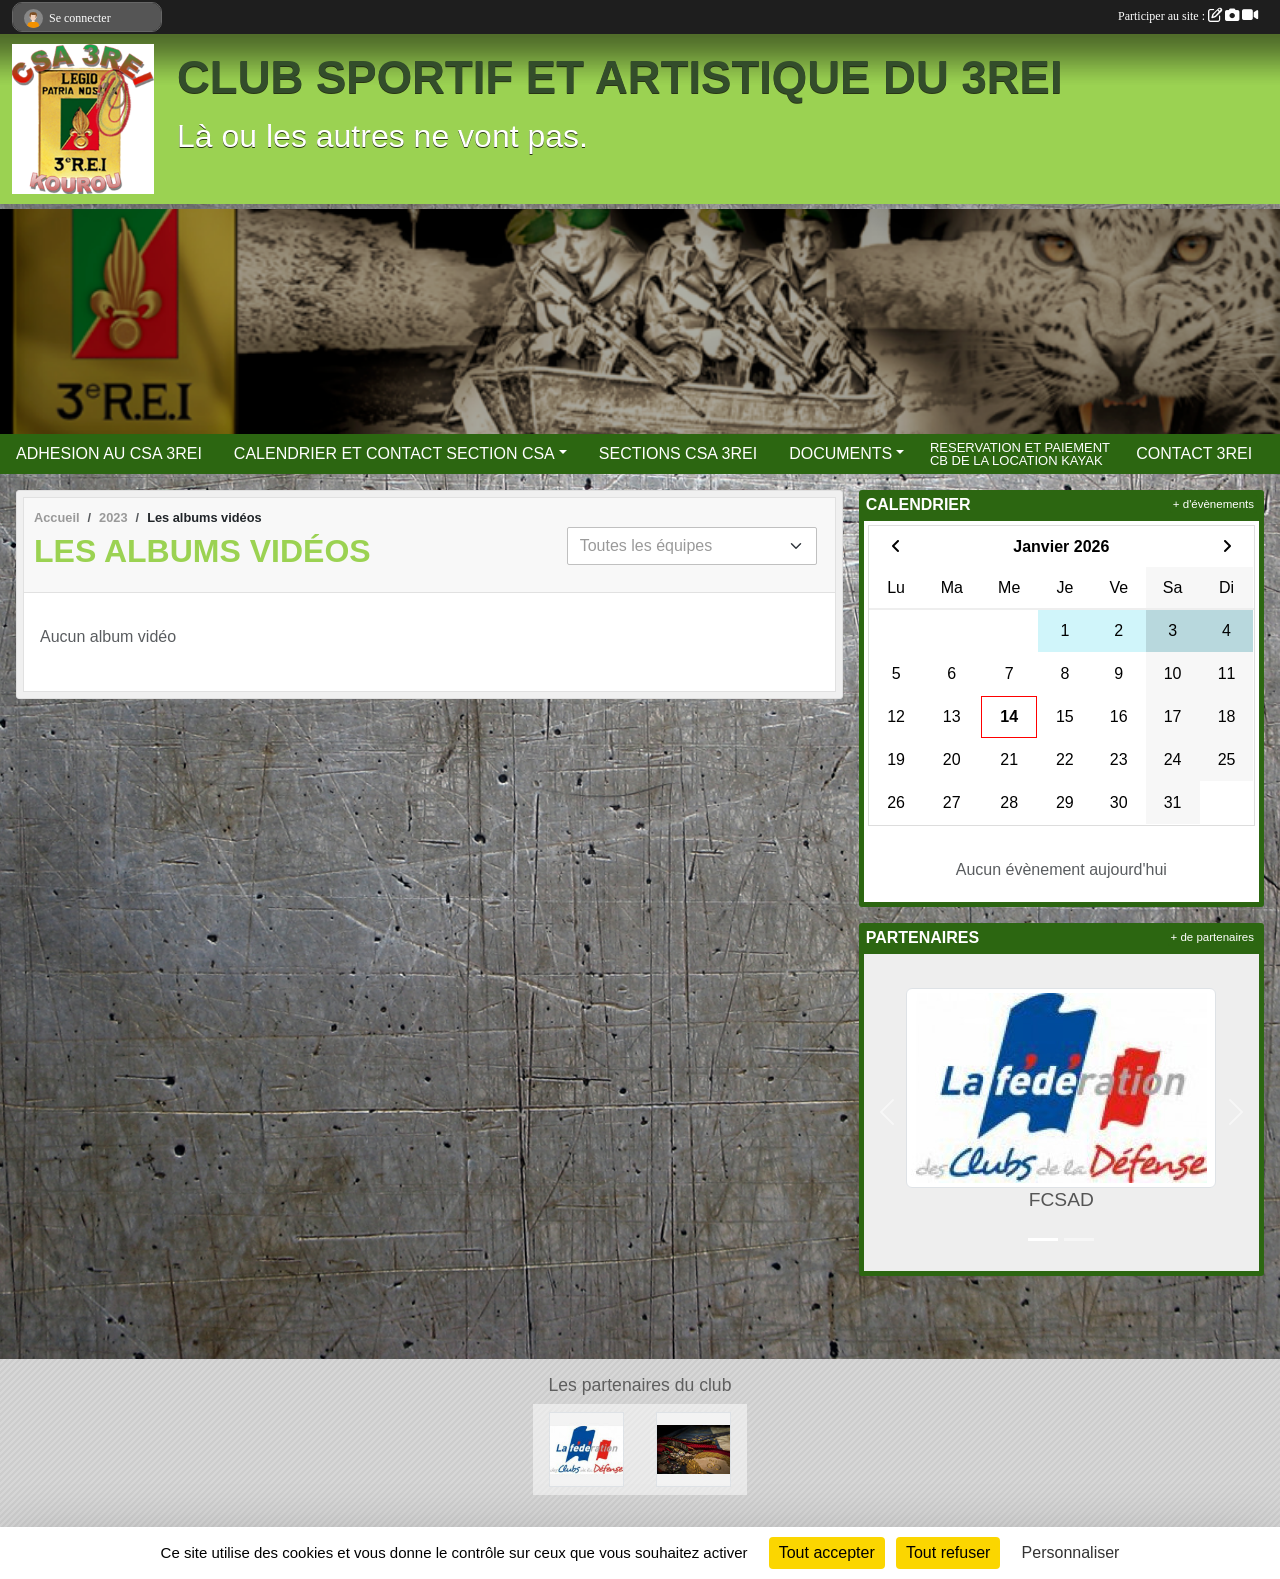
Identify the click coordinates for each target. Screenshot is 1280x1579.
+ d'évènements (1213, 504)
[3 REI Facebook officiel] (693, 1448)
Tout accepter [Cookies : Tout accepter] (827, 1552)
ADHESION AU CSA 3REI (109, 453)
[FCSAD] (586, 1448)
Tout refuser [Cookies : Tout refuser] (948, 1552)
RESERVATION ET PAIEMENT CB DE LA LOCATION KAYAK (1020, 453)
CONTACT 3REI (1194, 453)
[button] (887, 1112)
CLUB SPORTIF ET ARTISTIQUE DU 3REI (620, 77)
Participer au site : (1188, 16)
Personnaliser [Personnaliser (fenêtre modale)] (1071, 1552)
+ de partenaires (1212, 937)
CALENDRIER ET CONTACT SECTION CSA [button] (394, 453)
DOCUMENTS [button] (840, 453)
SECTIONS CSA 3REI (678, 453)
